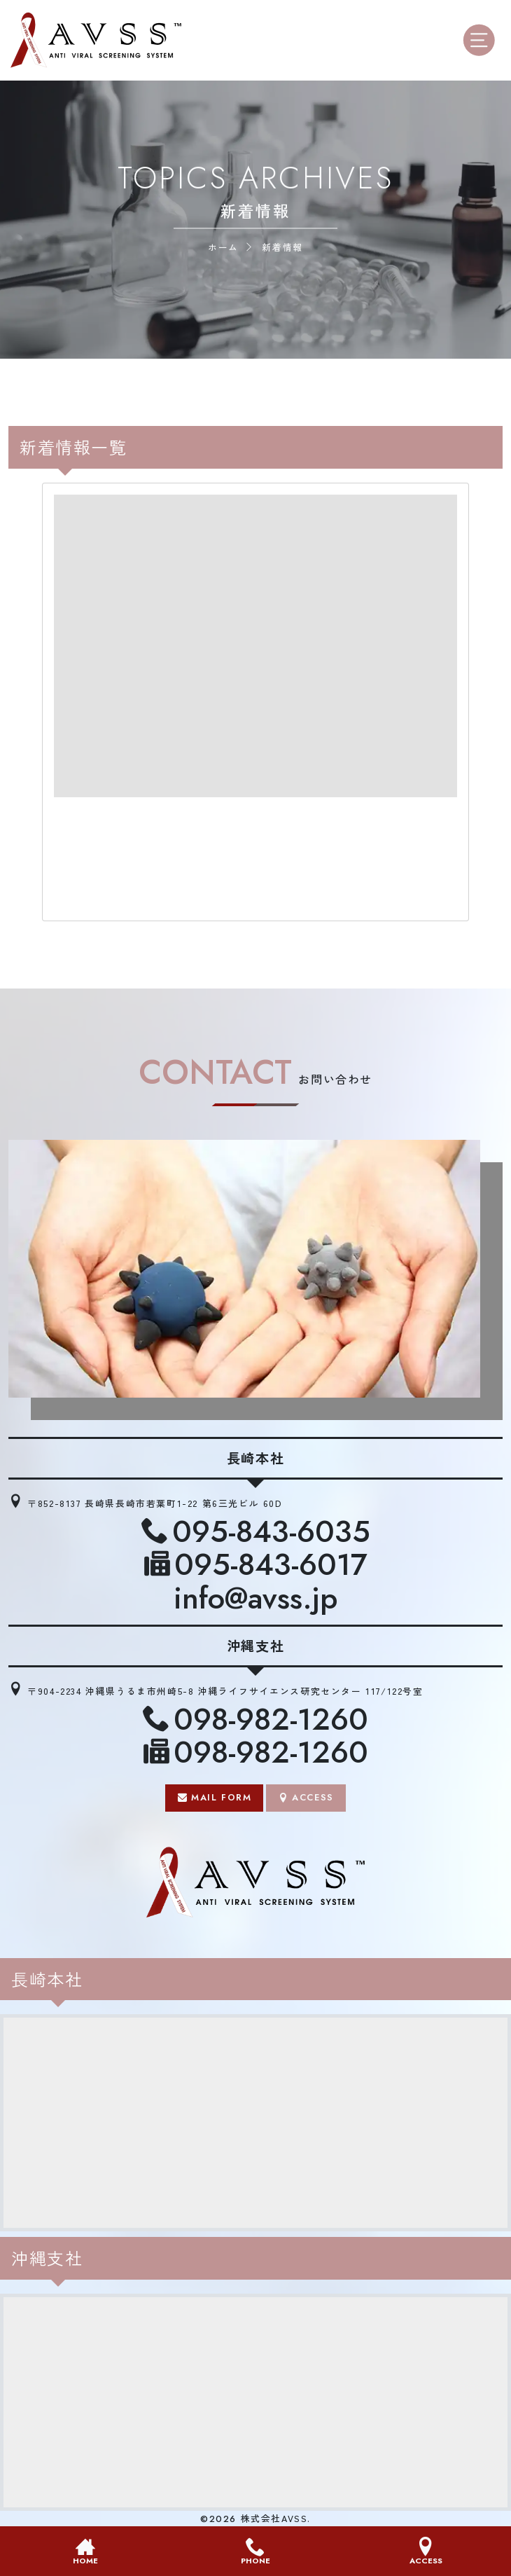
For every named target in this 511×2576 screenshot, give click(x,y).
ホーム (223, 247)
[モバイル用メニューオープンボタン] (482, 40)
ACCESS (313, 1797)
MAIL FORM (221, 1797)
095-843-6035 (271, 1532)
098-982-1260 (271, 1719)
